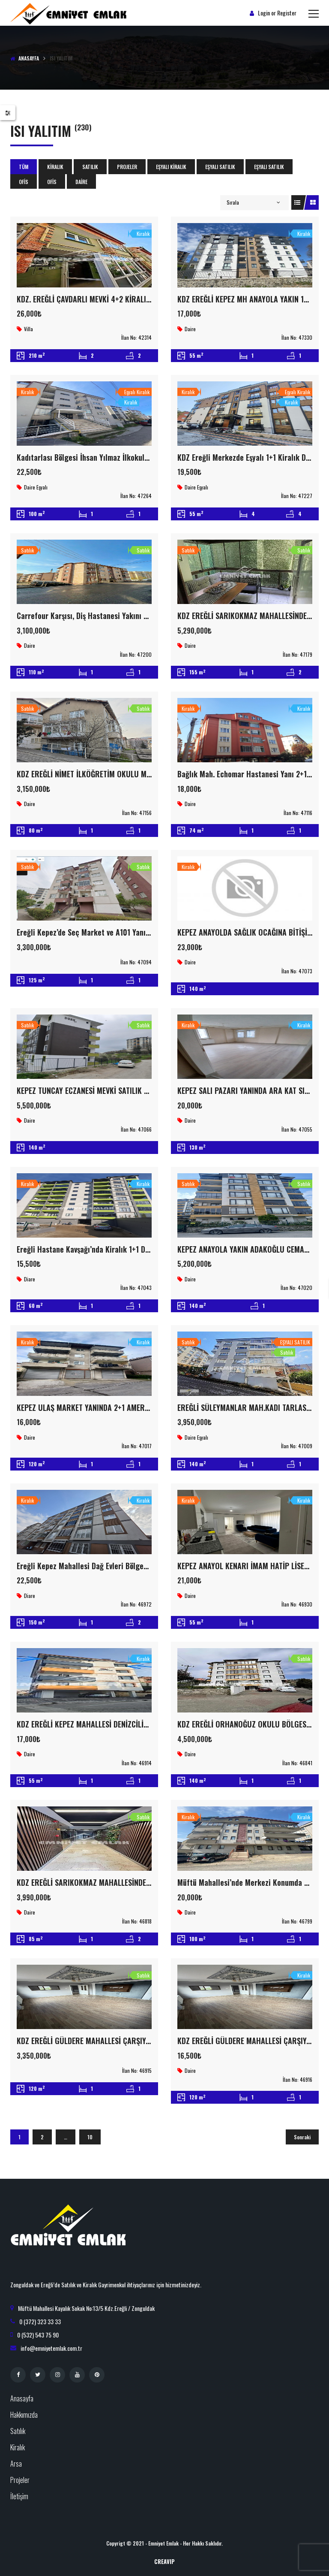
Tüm (23, 166)
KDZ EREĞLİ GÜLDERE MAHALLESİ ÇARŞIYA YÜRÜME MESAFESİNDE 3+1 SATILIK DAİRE (150, 2040)
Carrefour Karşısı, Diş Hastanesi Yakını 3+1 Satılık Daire (107, 615)
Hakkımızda (24, 2415)
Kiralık (55, 166)
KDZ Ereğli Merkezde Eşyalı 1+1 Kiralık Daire (248, 457)
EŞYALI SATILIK (220, 166)
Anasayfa (28, 58)
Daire (81, 181)
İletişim (19, 2496)
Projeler (127, 166)
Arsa (16, 2463)
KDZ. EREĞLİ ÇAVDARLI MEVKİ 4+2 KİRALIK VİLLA (93, 299)
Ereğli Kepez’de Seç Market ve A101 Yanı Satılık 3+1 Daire (109, 932)
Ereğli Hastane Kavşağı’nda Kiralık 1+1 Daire (87, 1249)
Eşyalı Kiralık (171, 166)
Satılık (90, 166)
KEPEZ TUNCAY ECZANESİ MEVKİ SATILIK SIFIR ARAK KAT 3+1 (112, 1090)
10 (90, 2137)
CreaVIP (164, 2561)
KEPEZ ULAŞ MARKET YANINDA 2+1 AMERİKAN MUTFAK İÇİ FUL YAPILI (125, 1407)
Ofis (23, 181)
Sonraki (302, 2137)
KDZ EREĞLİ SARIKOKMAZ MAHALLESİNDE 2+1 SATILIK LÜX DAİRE (118, 1882)
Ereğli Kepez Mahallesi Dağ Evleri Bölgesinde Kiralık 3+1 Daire (116, 1565)
